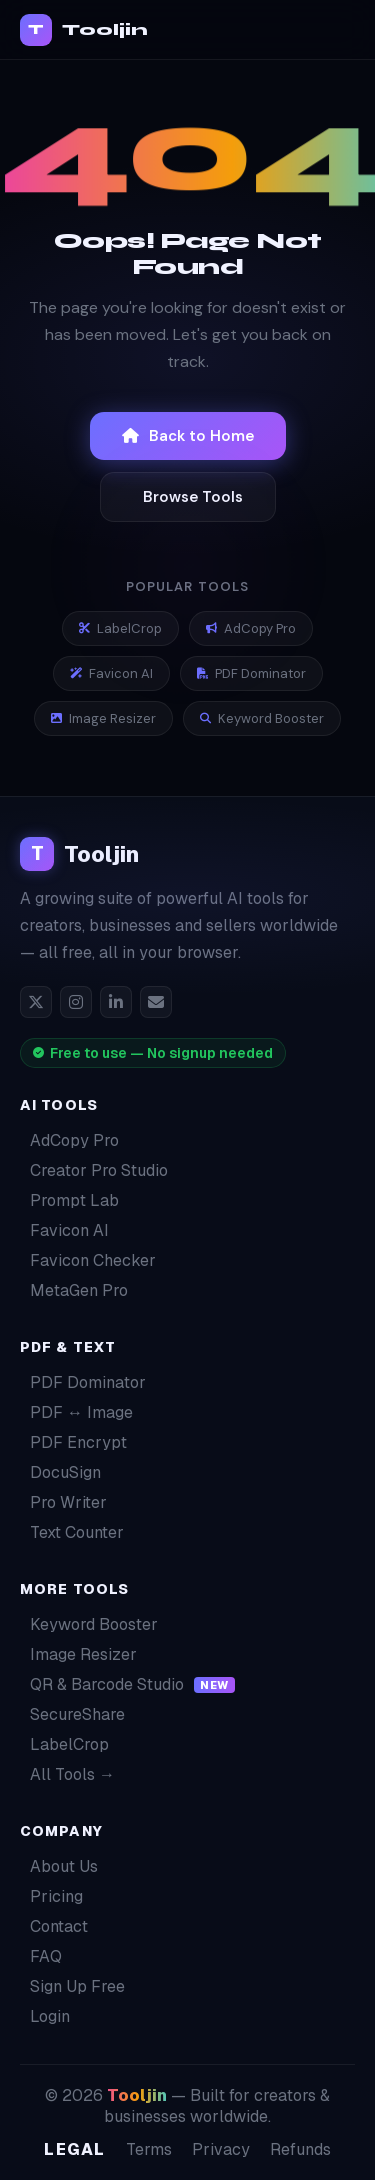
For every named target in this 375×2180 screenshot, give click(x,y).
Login (45, 2016)
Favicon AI (111, 673)
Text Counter (72, 1532)
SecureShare (72, 1714)
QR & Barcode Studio (127, 1684)
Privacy (221, 2149)
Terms (149, 2149)
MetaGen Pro (74, 1290)
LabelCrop (120, 628)
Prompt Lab (69, 1200)
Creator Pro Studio (94, 1170)
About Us (59, 1866)
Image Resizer (103, 718)
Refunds (300, 2149)
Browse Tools (193, 497)
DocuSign (60, 1472)
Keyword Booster (262, 718)
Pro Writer (63, 1502)
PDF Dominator (251, 673)
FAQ (41, 1956)
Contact (54, 1926)
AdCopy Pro (251, 628)
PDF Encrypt (73, 1442)
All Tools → (67, 1774)
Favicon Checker (88, 1260)
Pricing (51, 1896)
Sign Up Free (72, 1986)
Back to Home (188, 436)
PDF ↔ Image (76, 1412)
